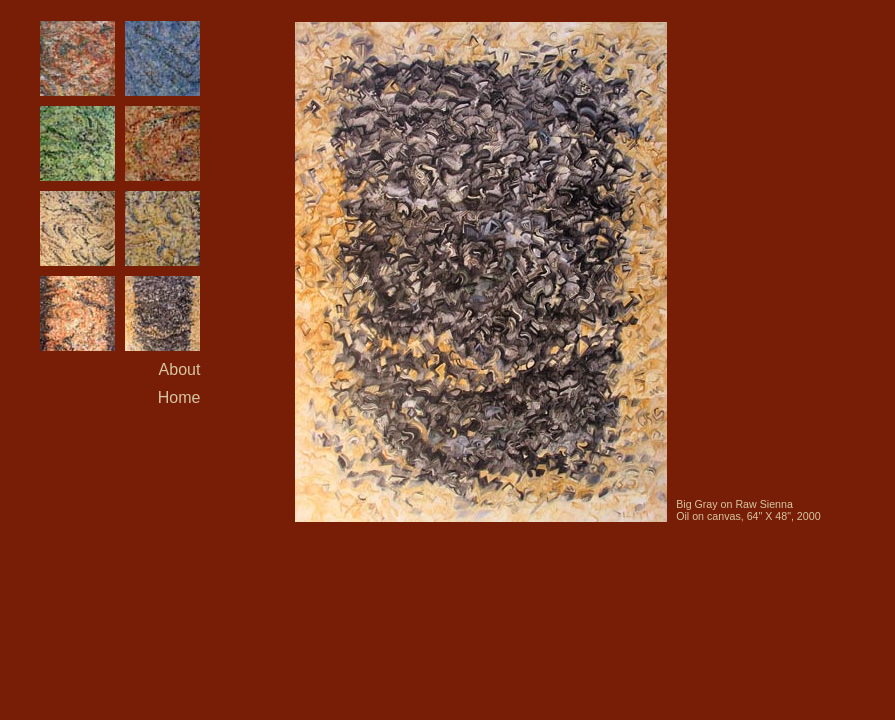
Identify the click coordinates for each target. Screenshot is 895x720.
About (180, 369)
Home (179, 397)
